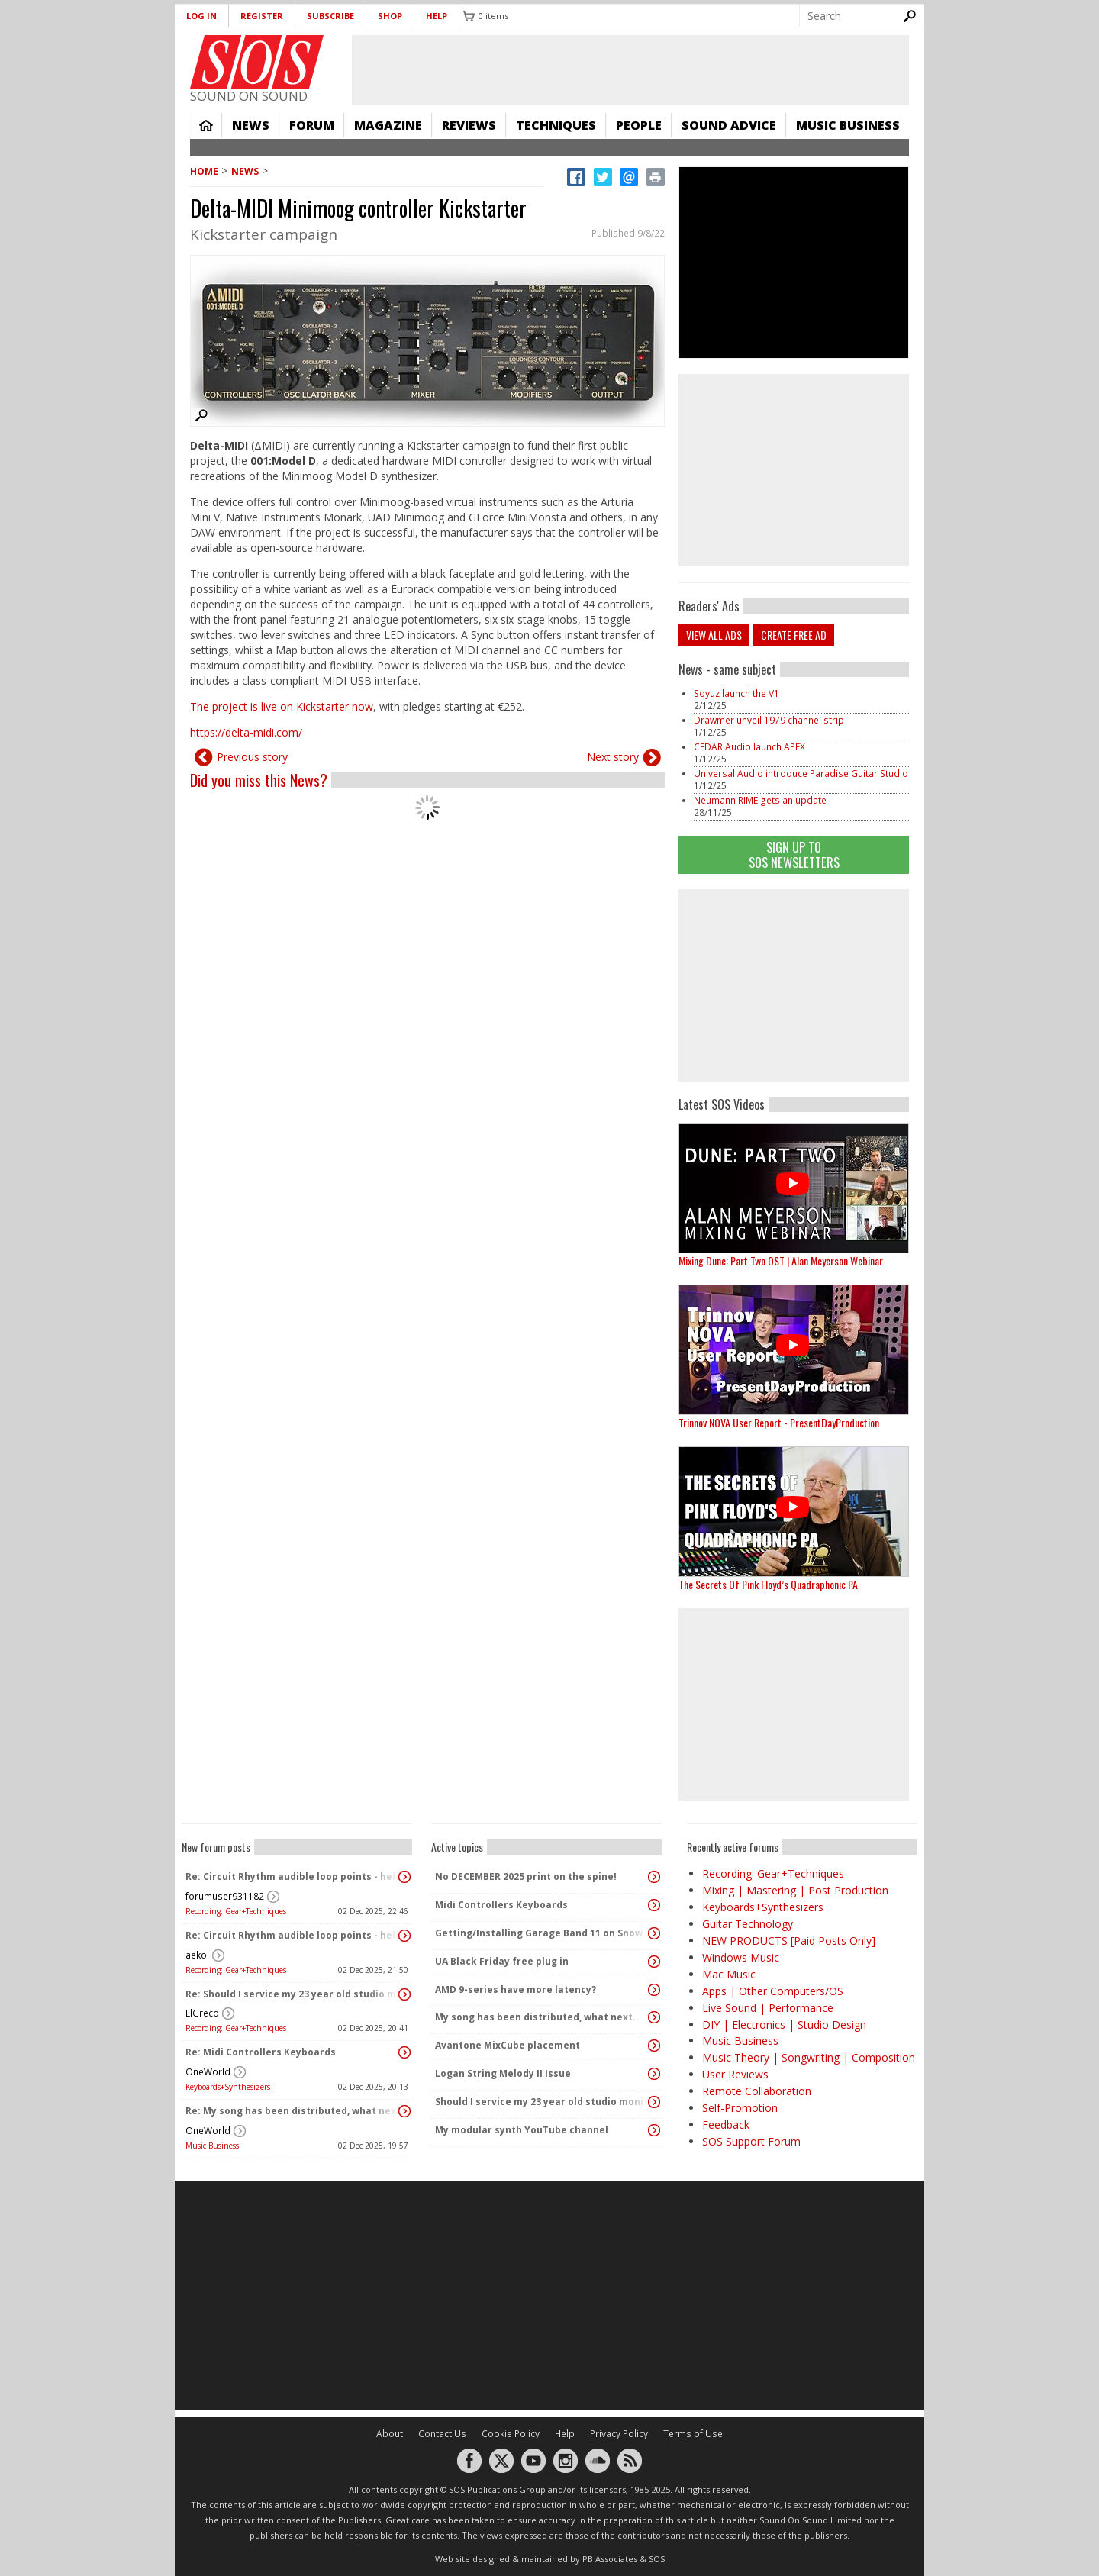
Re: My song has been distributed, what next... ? (293, 2110)
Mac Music (729, 1974)
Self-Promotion (740, 2107)
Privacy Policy (619, 2433)
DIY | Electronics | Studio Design (784, 2024)
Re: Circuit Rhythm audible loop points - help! (293, 1876)
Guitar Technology (747, 1924)
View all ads (714, 635)
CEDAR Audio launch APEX (749, 746)
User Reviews (735, 2074)
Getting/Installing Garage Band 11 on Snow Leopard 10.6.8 (542, 1932)
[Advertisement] (793, 985)
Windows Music (740, 1957)
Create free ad (794, 635)
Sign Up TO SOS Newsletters (794, 854)
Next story (613, 757)
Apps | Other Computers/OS (772, 1991)
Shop (390, 15)
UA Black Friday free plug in (502, 1961)
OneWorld (207, 2071)
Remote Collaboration (756, 2091)
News (250, 125)
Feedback (725, 2124)
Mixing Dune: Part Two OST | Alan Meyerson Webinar (780, 1261)
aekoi (197, 1955)
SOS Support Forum (751, 2141)
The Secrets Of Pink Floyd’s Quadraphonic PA (768, 1584)
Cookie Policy (511, 2433)
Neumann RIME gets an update (760, 800)
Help (436, 15)
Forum (311, 125)
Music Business (848, 125)
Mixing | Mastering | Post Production (795, 1890)
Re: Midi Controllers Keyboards (260, 2052)
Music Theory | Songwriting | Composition (808, 2057)
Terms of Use (693, 2433)
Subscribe (330, 15)
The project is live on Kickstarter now (281, 706)
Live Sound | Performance (767, 2008)
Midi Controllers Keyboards (501, 1904)
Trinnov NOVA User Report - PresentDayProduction (778, 1422)
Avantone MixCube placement (507, 2045)
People (639, 125)
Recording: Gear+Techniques (235, 1911)
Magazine (388, 125)
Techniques (556, 125)
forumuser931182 (224, 1896)
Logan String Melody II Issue (503, 2073)
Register (261, 15)
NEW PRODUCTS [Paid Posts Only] (788, 1940)
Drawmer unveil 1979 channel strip (769, 720)
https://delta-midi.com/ (246, 732)
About (389, 2433)
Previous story (252, 757)
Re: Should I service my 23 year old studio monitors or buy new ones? (293, 1994)
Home (206, 125)
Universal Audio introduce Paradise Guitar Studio (801, 773)
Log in (201, 15)
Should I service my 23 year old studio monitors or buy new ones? (542, 2101)
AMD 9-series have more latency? (515, 1989)
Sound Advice (729, 125)
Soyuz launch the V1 (736, 693)
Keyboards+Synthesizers (227, 2086)
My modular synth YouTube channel (521, 2129)
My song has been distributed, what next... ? (542, 2016)
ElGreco (202, 2013)
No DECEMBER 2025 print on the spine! (526, 1876)
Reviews (469, 125)
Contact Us (442, 2433)
